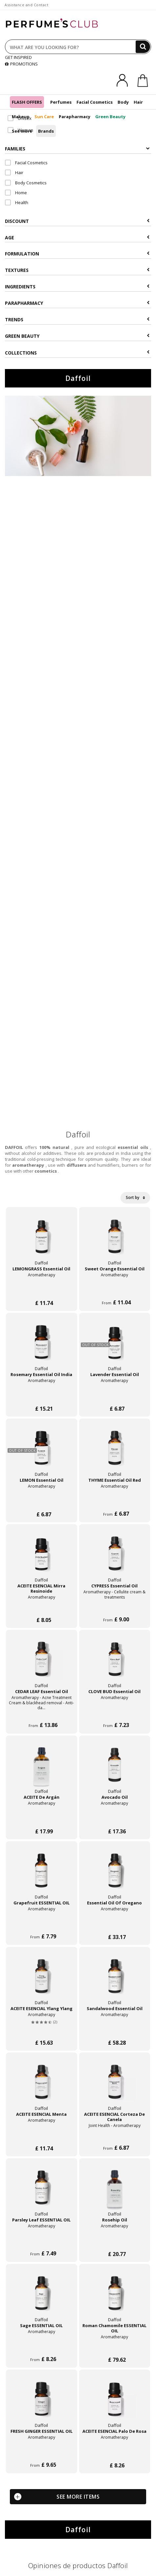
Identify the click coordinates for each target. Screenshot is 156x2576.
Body (123, 102)
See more (22, 131)
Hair (138, 102)
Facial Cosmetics (95, 102)
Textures (77, 270)
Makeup (21, 117)
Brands (46, 131)
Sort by (135, 1197)
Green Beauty (110, 117)
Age (77, 237)
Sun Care (44, 117)
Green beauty (77, 336)
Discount (77, 221)
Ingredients (77, 286)
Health (16, 202)
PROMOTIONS (21, 64)
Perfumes (61, 102)
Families (77, 149)
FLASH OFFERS (27, 102)
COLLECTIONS (77, 353)
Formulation (77, 254)
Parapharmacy (74, 117)
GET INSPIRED (18, 57)
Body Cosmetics (26, 183)
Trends (77, 319)
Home (16, 193)
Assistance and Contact (26, 4)
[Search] (143, 46)
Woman (20, 130)
